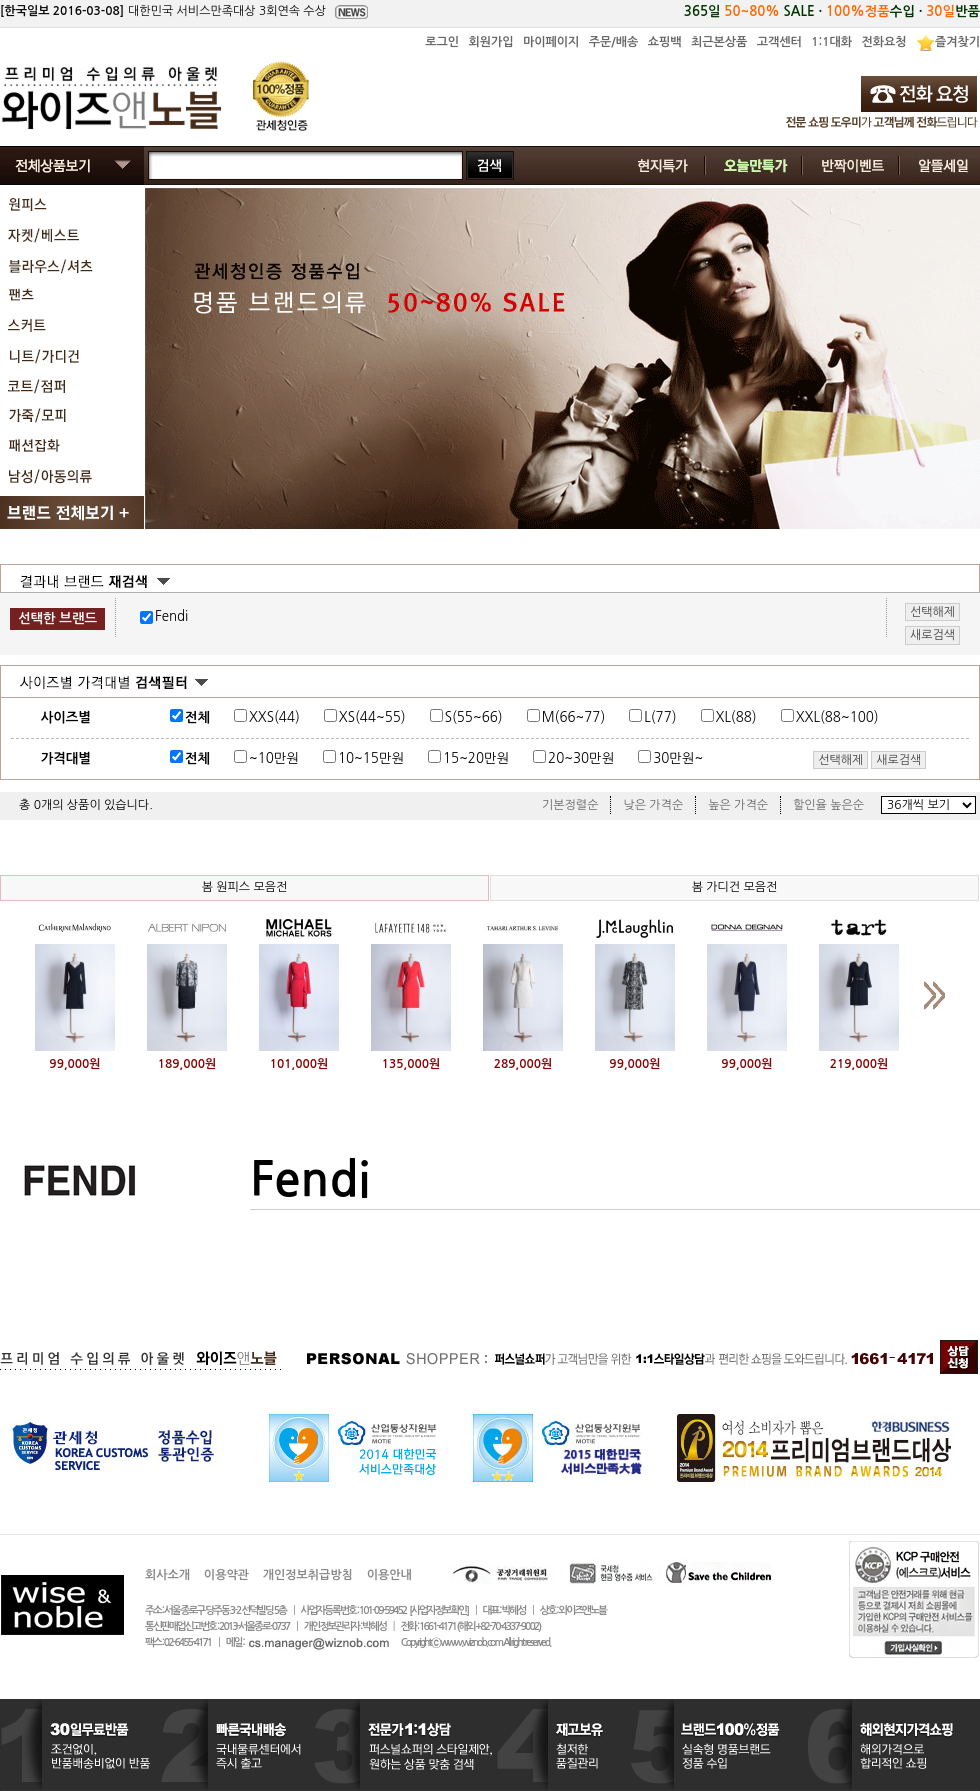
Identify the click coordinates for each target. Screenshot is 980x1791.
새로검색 (898, 760)
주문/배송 (614, 42)
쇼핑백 (665, 42)
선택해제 (840, 760)
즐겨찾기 (957, 42)
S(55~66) (474, 717)
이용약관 (226, 1575)
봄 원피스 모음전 (245, 887)
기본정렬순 (570, 805)
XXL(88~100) (837, 717)
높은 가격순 (738, 805)
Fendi (171, 616)
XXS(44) (274, 717)
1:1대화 (831, 42)
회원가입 (490, 42)
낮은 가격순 (653, 805)
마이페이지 (551, 42)
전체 (197, 717)
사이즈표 (921, 714)
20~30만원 (581, 758)
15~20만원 (476, 758)
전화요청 (883, 42)
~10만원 (274, 758)
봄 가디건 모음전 (735, 887)
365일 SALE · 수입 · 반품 (832, 11)
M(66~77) (574, 717)
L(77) (660, 717)
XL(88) (736, 717)
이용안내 (389, 1575)
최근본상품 (719, 42)
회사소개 (167, 1575)
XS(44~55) (372, 717)
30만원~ (678, 758)
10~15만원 (371, 758)
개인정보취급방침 (308, 1575)
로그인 (442, 42)
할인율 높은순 (828, 805)
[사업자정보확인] (438, 1610)
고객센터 (779, 42)
